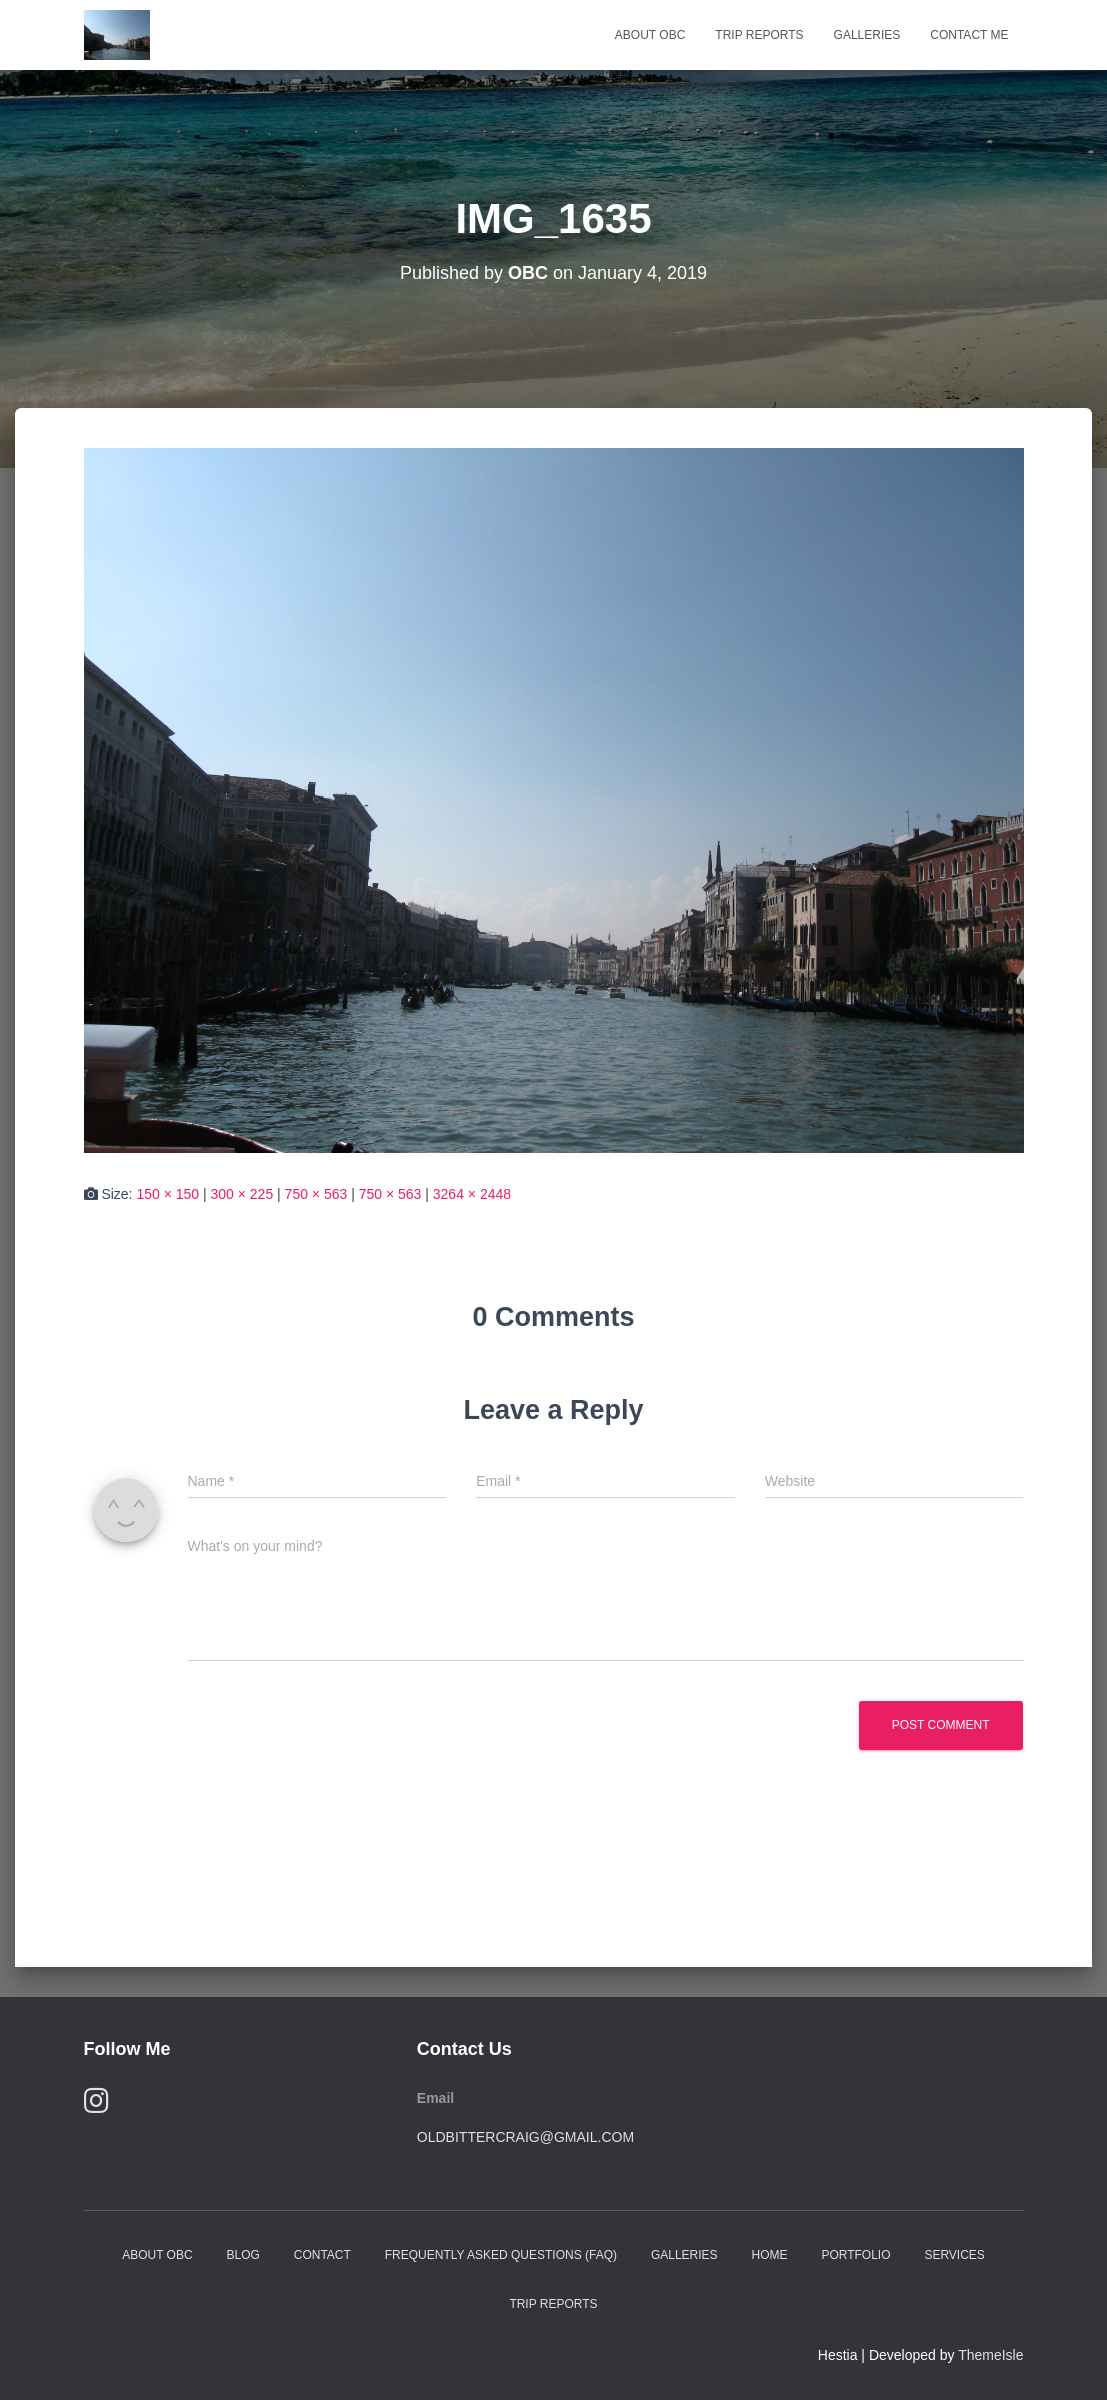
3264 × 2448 (472, 1194)
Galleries (867, 35)
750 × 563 (316, 1194)
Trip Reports (759, 35)
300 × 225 (242, 1194)
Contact (322, 2255)
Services (954, 2255)
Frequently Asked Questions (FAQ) (501, 2255)
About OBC (650, 35)
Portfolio (855, 2255)
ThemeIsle (990, 2355)
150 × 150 (167, 1194)
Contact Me (969, 35)
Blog (242, 2255)
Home (769, 2255)
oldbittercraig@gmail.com (525, 2137)
